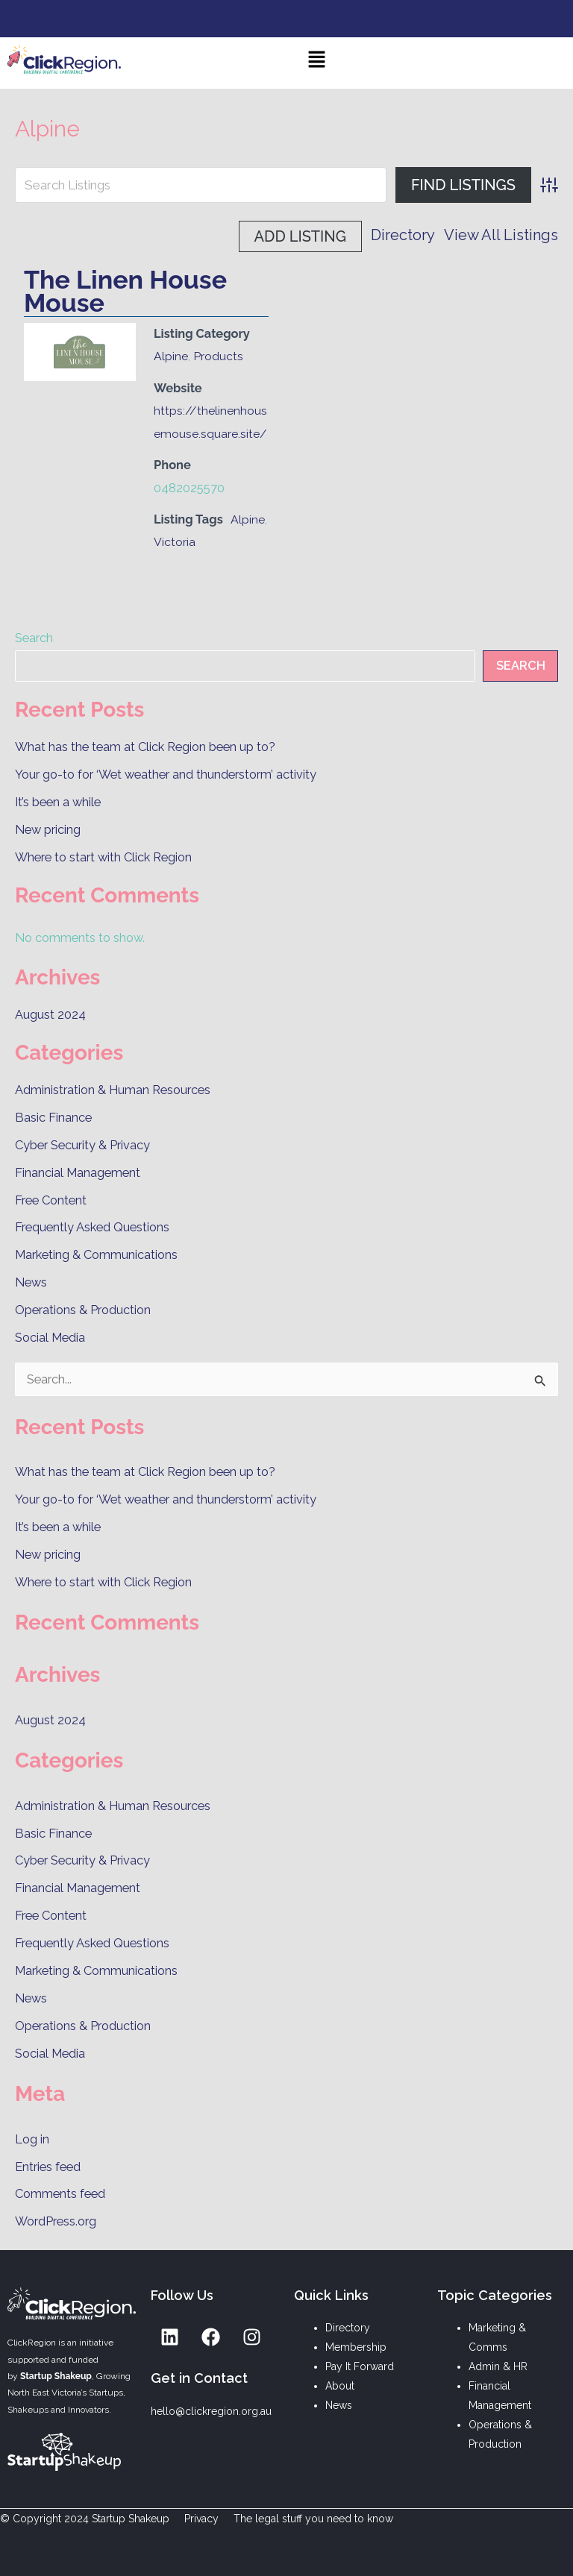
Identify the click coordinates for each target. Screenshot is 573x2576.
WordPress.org (55, 2221)
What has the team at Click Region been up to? (145, 747)
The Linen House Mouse (125, 291)
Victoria (174, 542)
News (31, 1282)
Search (34, 638)
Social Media (50, 1338)
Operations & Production (83, 1310)
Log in (32, 2139)
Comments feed (60, 2194)
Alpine (171, 356)
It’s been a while (58, 802)
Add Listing (496, 236)
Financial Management (77, 1173)
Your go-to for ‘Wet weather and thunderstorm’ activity (165, 774)
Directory (271, 236)
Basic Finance (53, 1117)
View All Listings (369, 236)
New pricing (48, 830)
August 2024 (50, 1015)
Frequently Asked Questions (92, 1227)
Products (218, 356)
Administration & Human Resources (112, 1090)
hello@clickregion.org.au (211, 2411)
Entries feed (48, 2167)
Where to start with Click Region (103, 857)
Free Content (51, 1200)
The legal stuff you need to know (313, 2519)
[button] (316, 63)
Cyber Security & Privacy (82, 1145)
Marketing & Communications (96, 1255)
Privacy (201, 2519)
